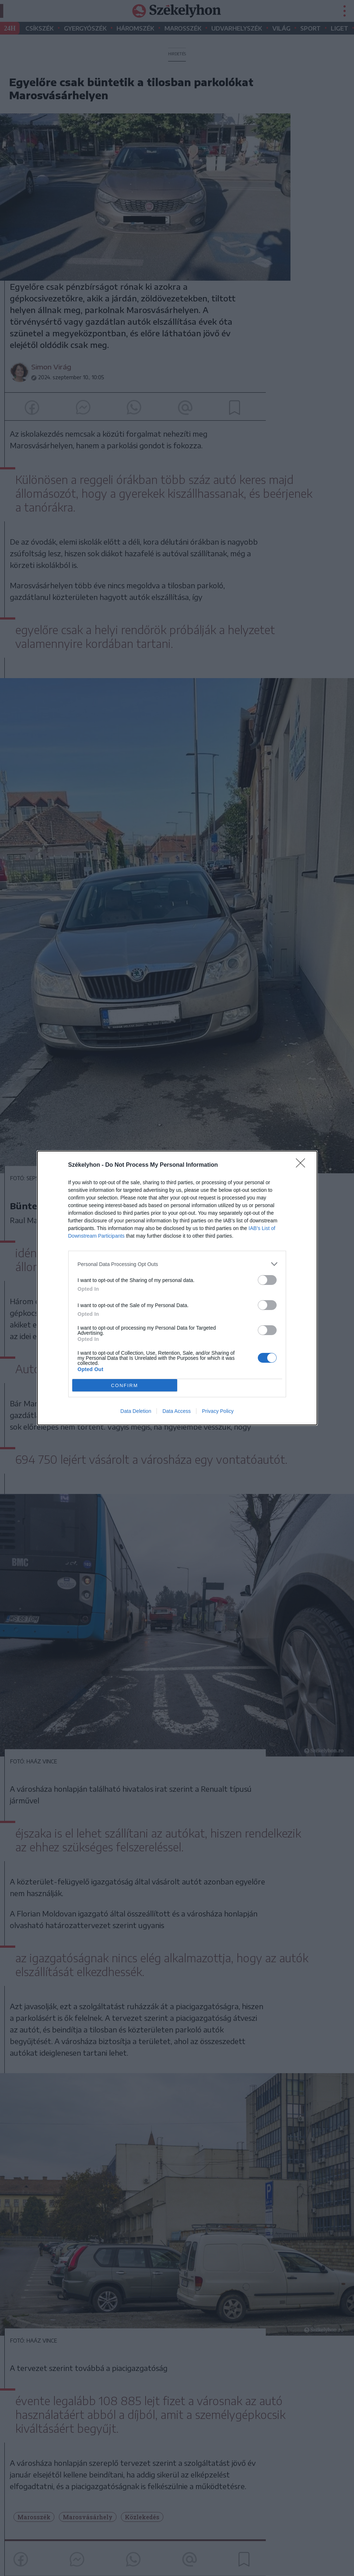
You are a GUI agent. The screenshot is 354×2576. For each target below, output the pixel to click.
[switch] (267, 1280)
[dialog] (177, 1288)
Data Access (176, 1411)
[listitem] (177, 1264)
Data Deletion (136, 1411)
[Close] (303, 1165)
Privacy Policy (217, 1411)
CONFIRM (124, 1385)
